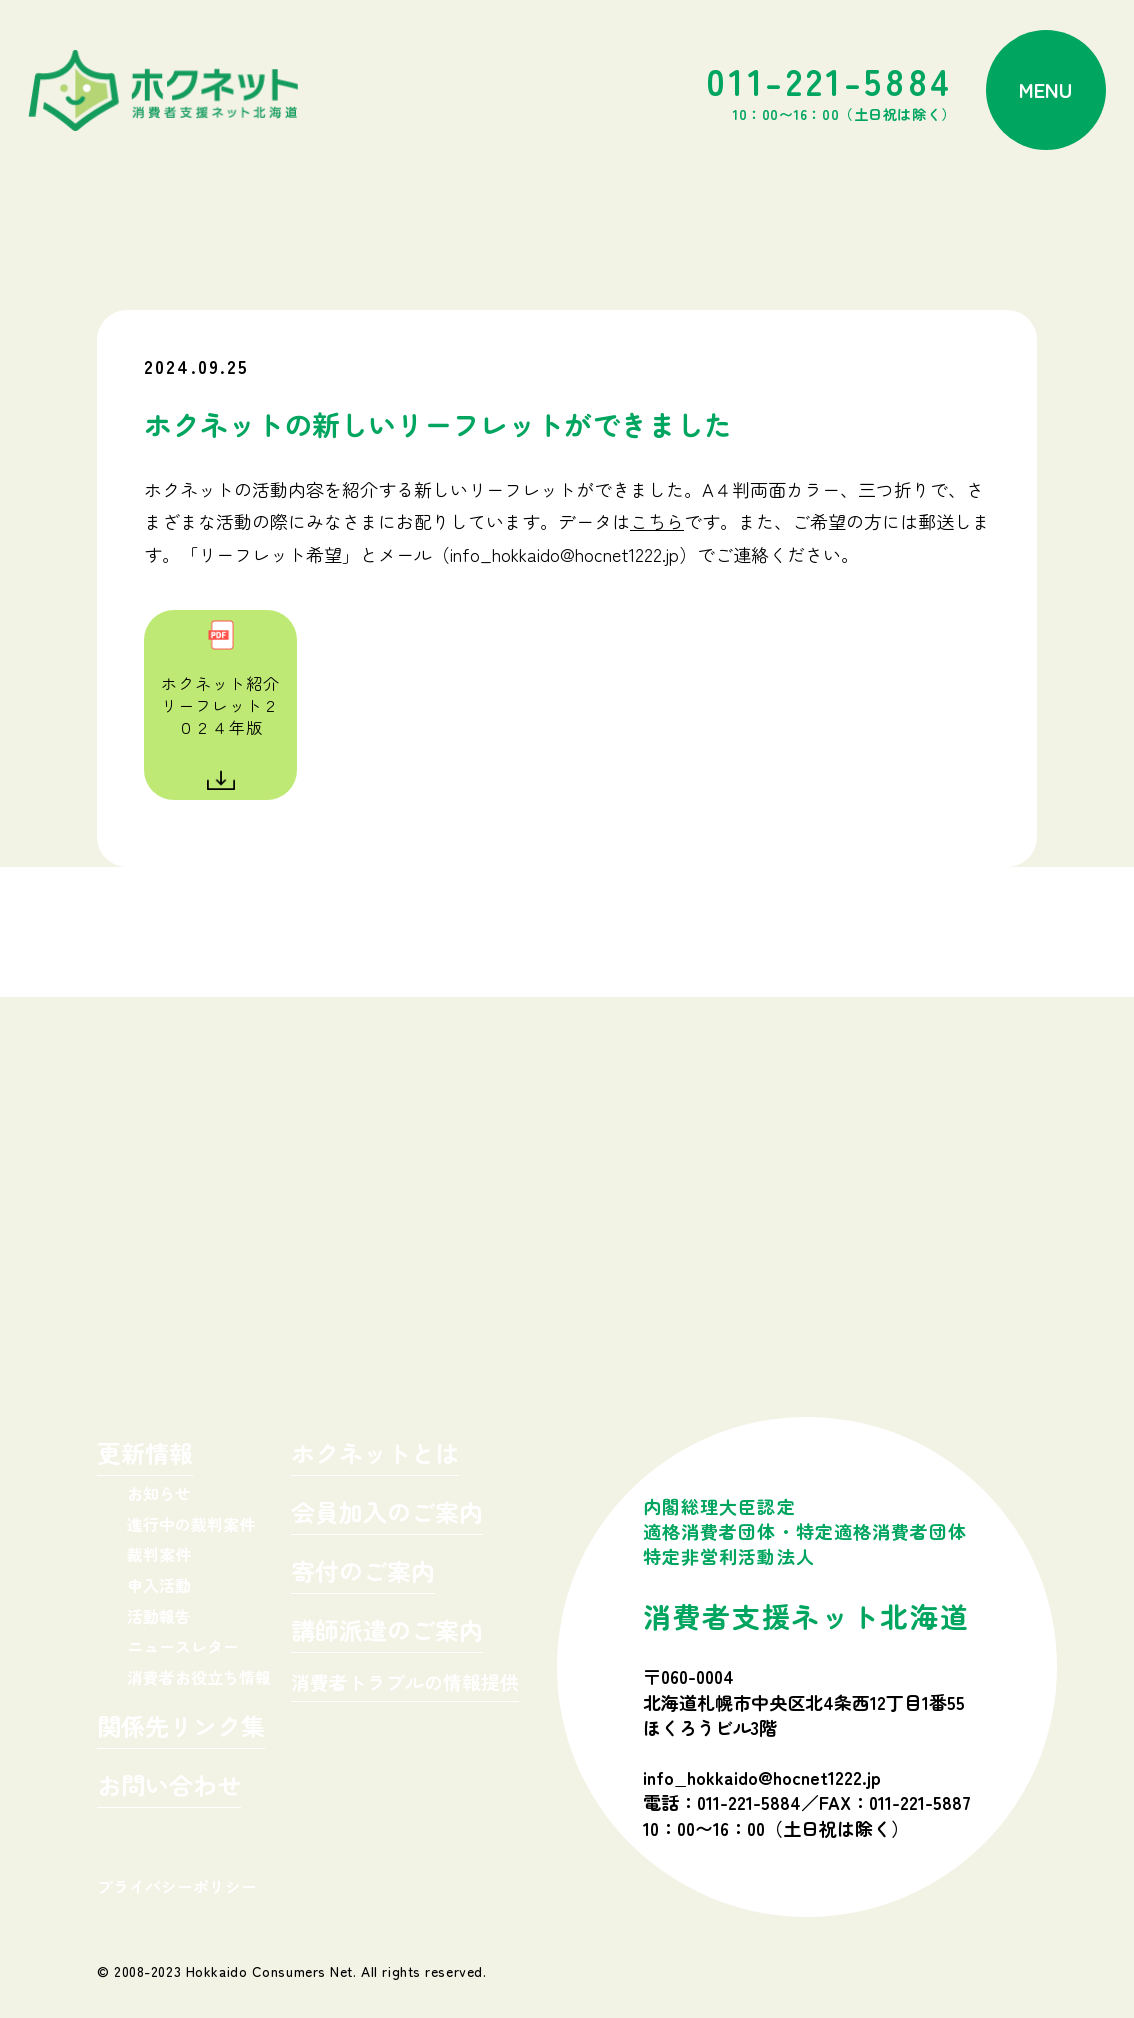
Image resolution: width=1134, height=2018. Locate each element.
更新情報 (145, 1455)
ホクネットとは (375, 1455)
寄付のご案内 (363, 1573)
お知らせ (159, 1493)
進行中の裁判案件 (191, 1524)
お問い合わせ (169, 1787)
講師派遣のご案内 (387, 1632)
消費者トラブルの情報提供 (405, 1683)
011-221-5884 (831, 90)
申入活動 (159, 1585)
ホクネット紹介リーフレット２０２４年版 (220, 705)
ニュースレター (183, 1646)
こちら (657, 521)
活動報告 (159, 1616)
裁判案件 (159, 1554)
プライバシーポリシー (177, 1886)
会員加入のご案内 (387, 1514)
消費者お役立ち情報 (199, 1677)
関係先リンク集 (181, 1728)
